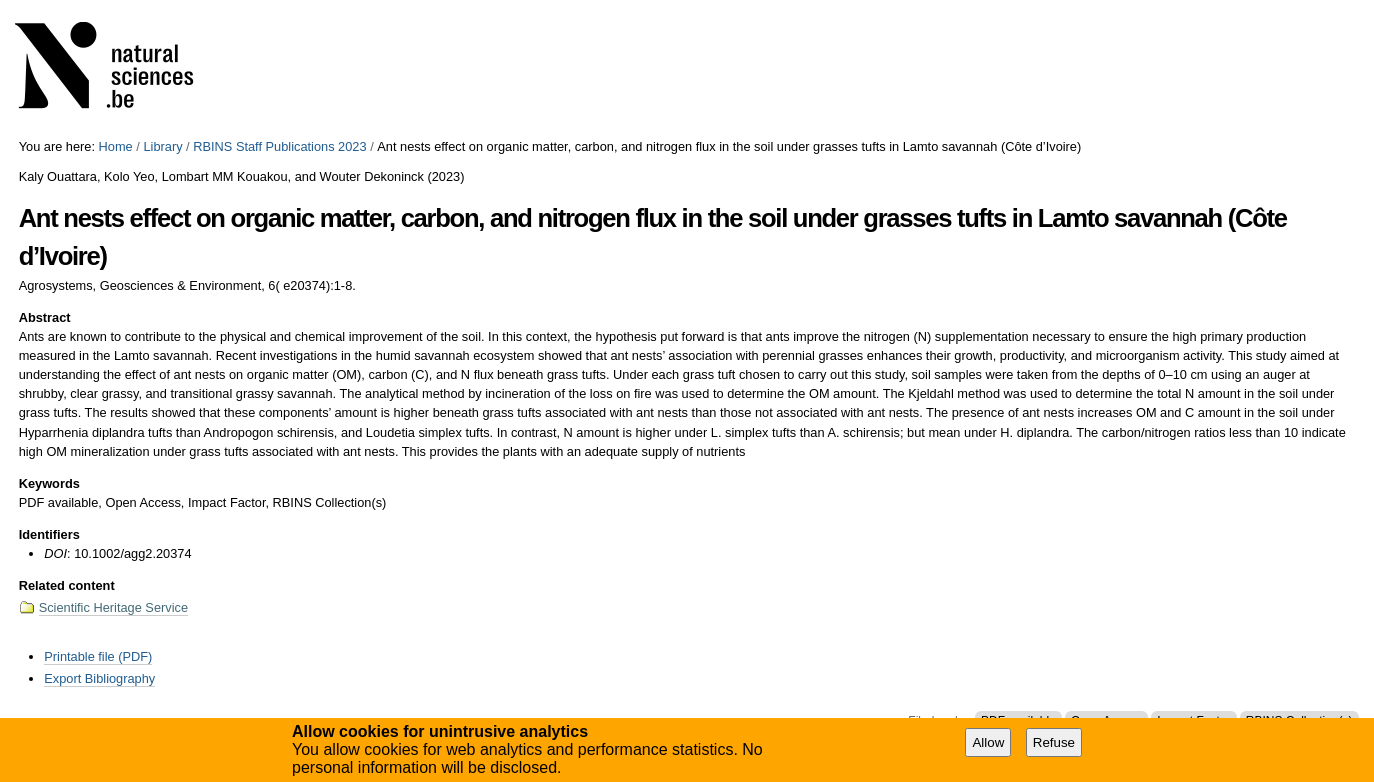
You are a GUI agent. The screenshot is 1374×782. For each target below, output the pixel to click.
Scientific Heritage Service (113, 607)
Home (116, 146)
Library (162, 146)
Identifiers (49, 534)
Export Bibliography (99, 678)
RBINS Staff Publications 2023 (279, 146)
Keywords (49, 483)
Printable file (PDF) (98, 656)
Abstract (45, 317)
